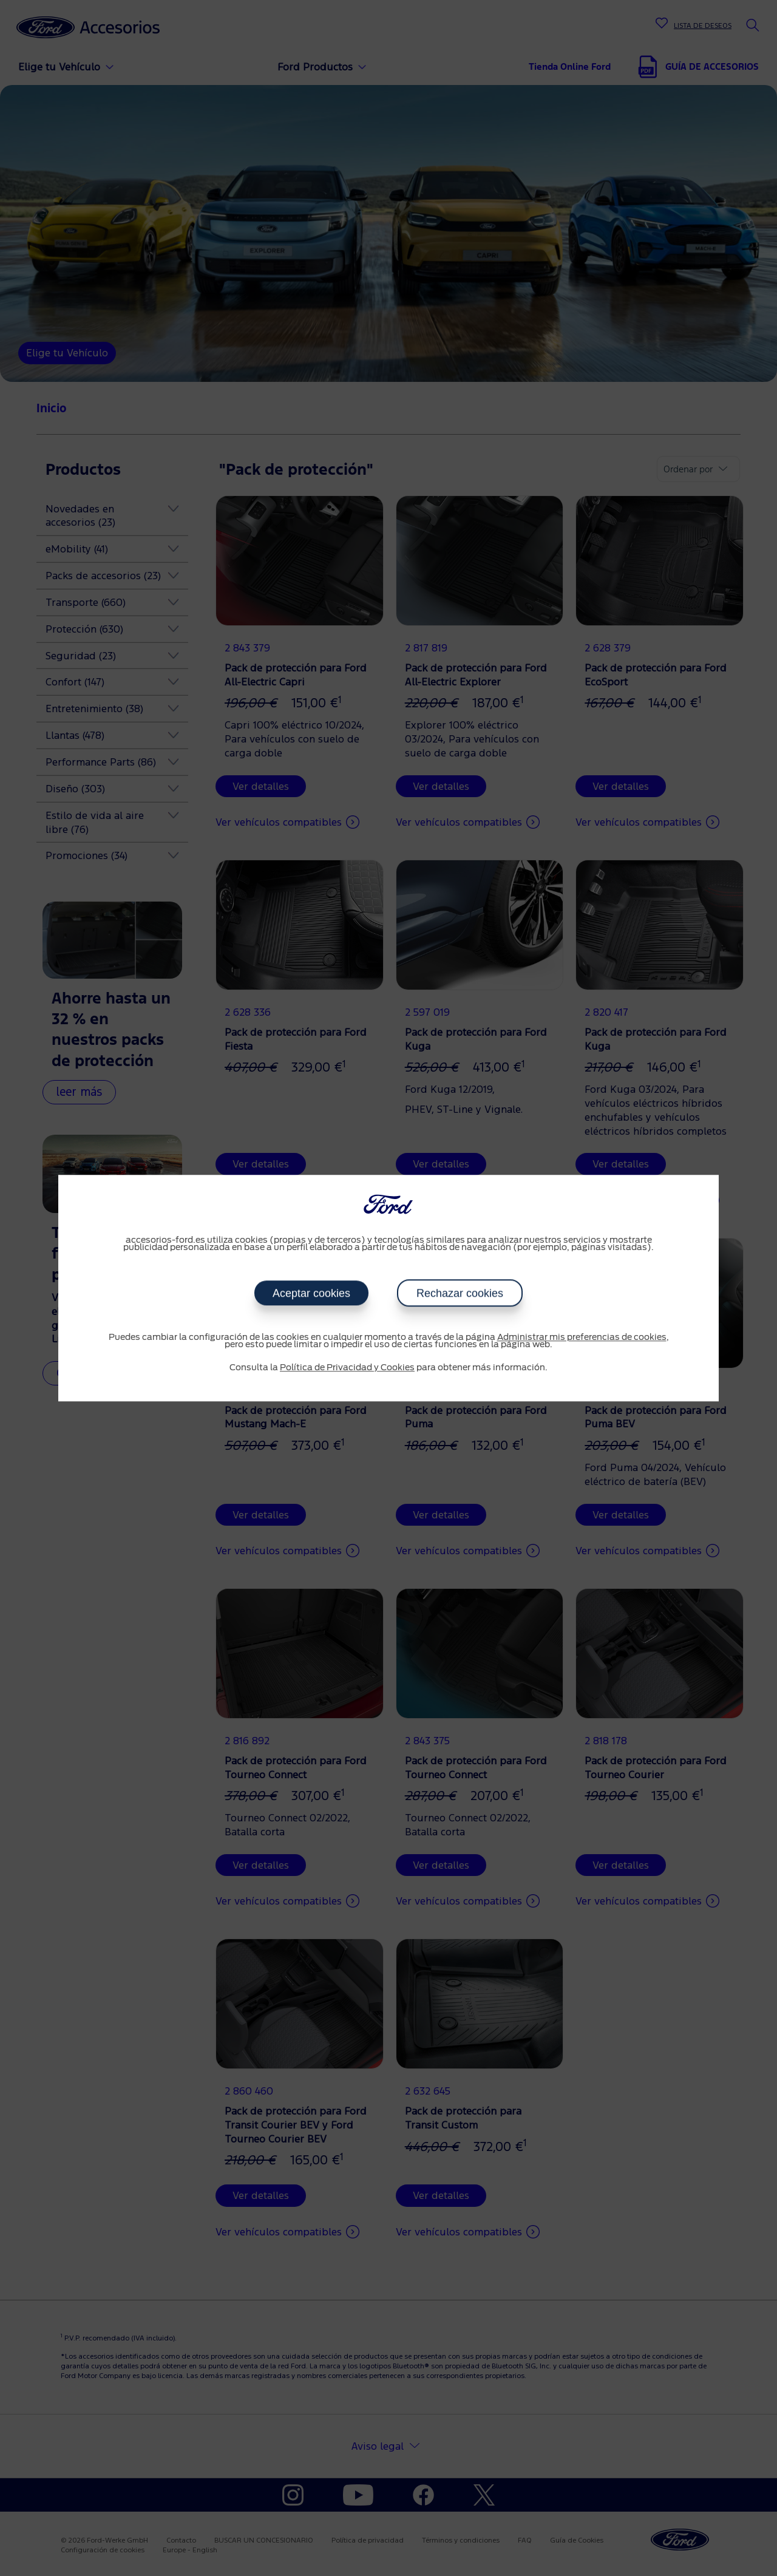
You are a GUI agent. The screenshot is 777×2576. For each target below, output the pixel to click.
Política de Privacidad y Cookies (347, 1368)
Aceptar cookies (311, 1293)
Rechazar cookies (459, 1293)
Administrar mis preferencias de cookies (582, 1337)
